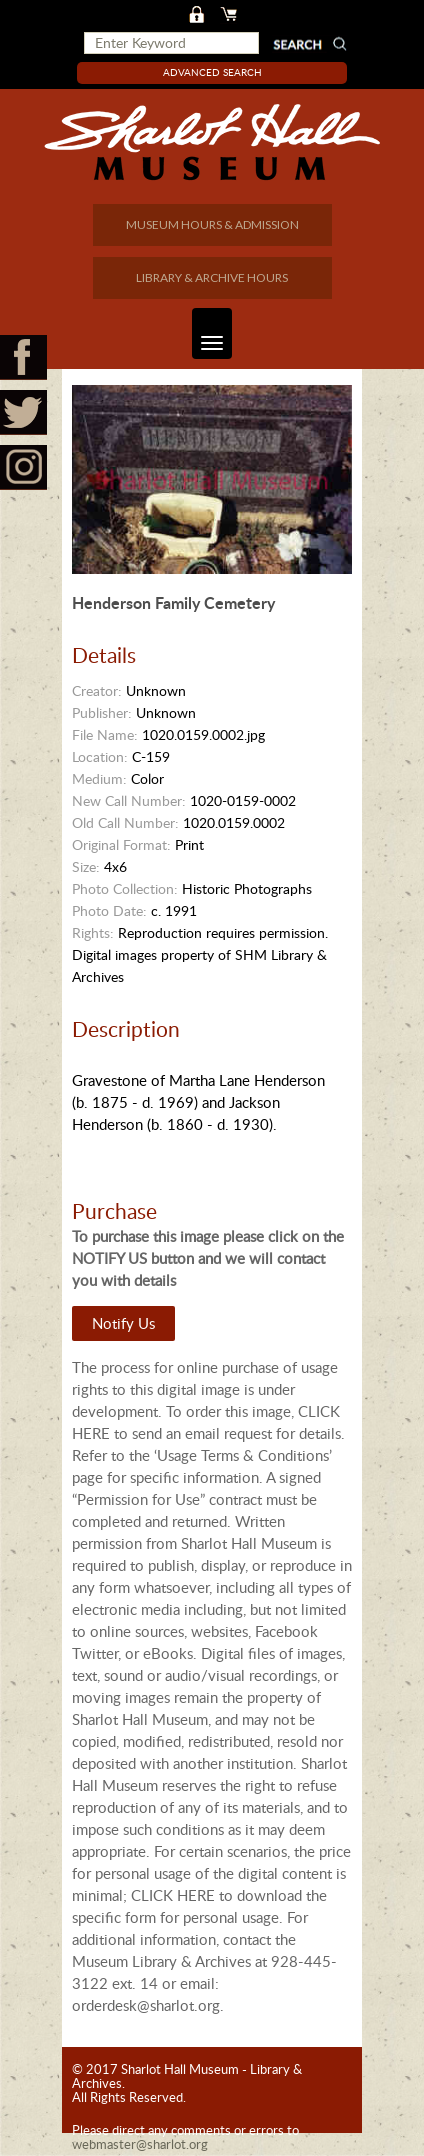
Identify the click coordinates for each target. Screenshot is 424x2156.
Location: (100, 756)
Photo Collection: (125, 888)
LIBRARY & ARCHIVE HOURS (212, 277)
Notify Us (123, 1323)
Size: (86, 866)
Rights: (93, 932)
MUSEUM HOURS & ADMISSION (212, 224)
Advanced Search (212, 72)
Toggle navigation (207, 333)
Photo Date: (109, 910)
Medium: (99, 778)
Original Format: (121, 844)
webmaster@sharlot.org (140, 2144)
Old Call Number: (125, 822)
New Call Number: (129, 800)
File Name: (105, 734)
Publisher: (102, 712)
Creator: (97, 690)
